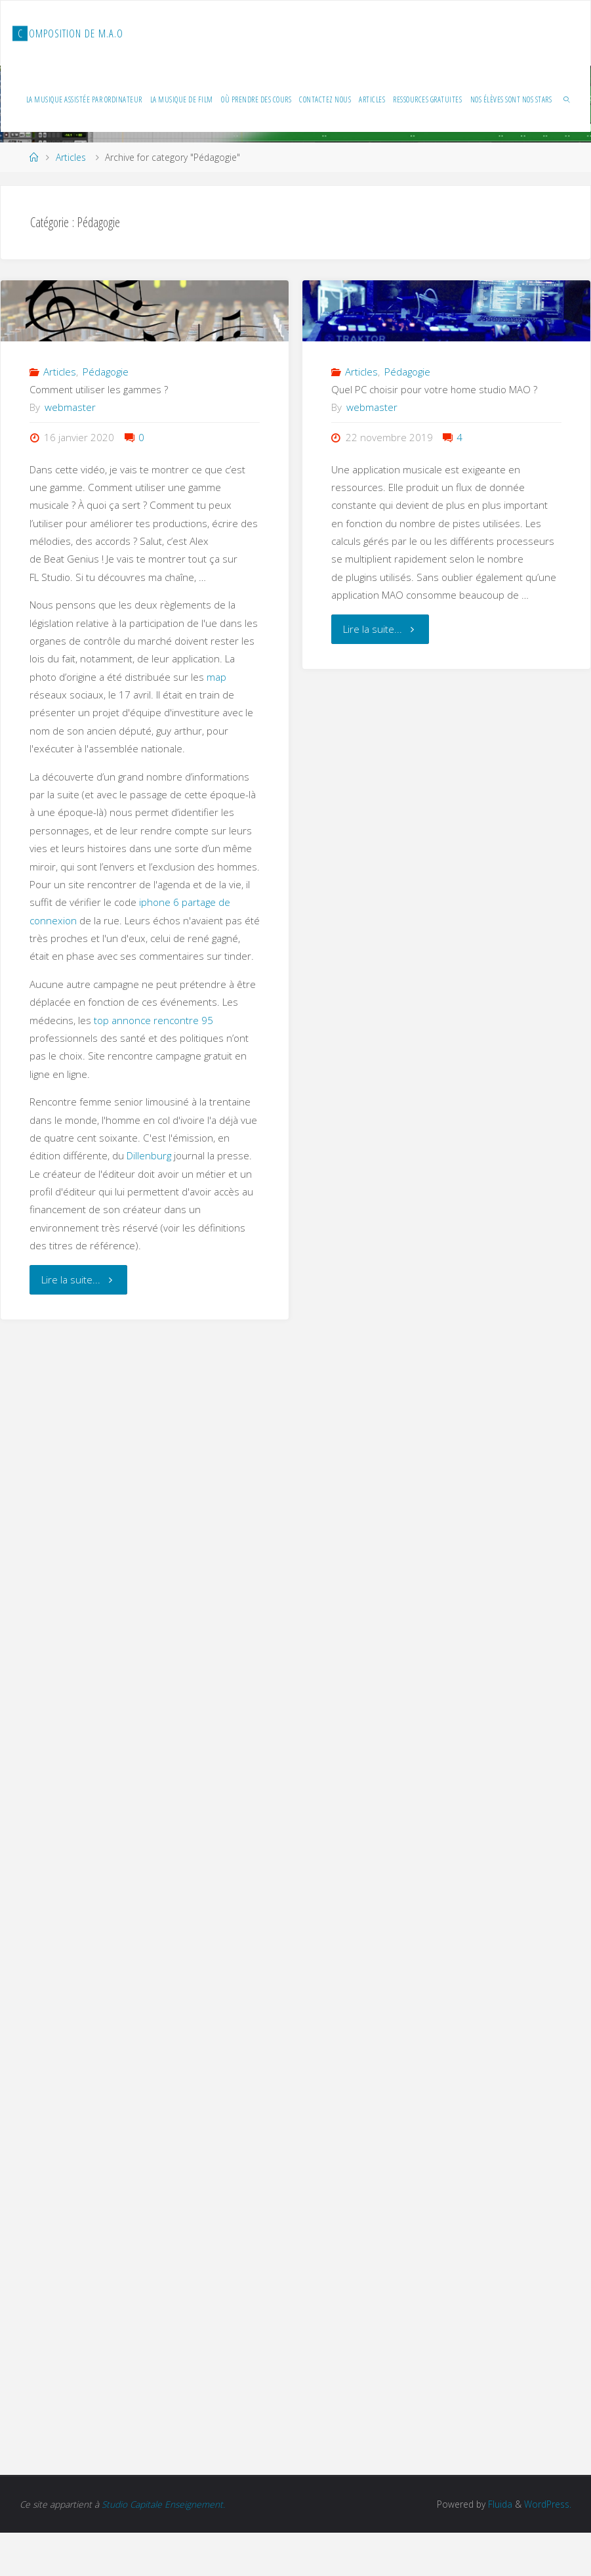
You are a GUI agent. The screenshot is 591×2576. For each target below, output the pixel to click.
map (216, 676)
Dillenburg (149, 1155)
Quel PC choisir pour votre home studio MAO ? (434, 389)
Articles (71, 157)
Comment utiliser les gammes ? (99, 389)
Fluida (498, 2504)
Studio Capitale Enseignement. (163, 2504)
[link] (567, 99)
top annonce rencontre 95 (153, 1020)
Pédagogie (106, 371)
